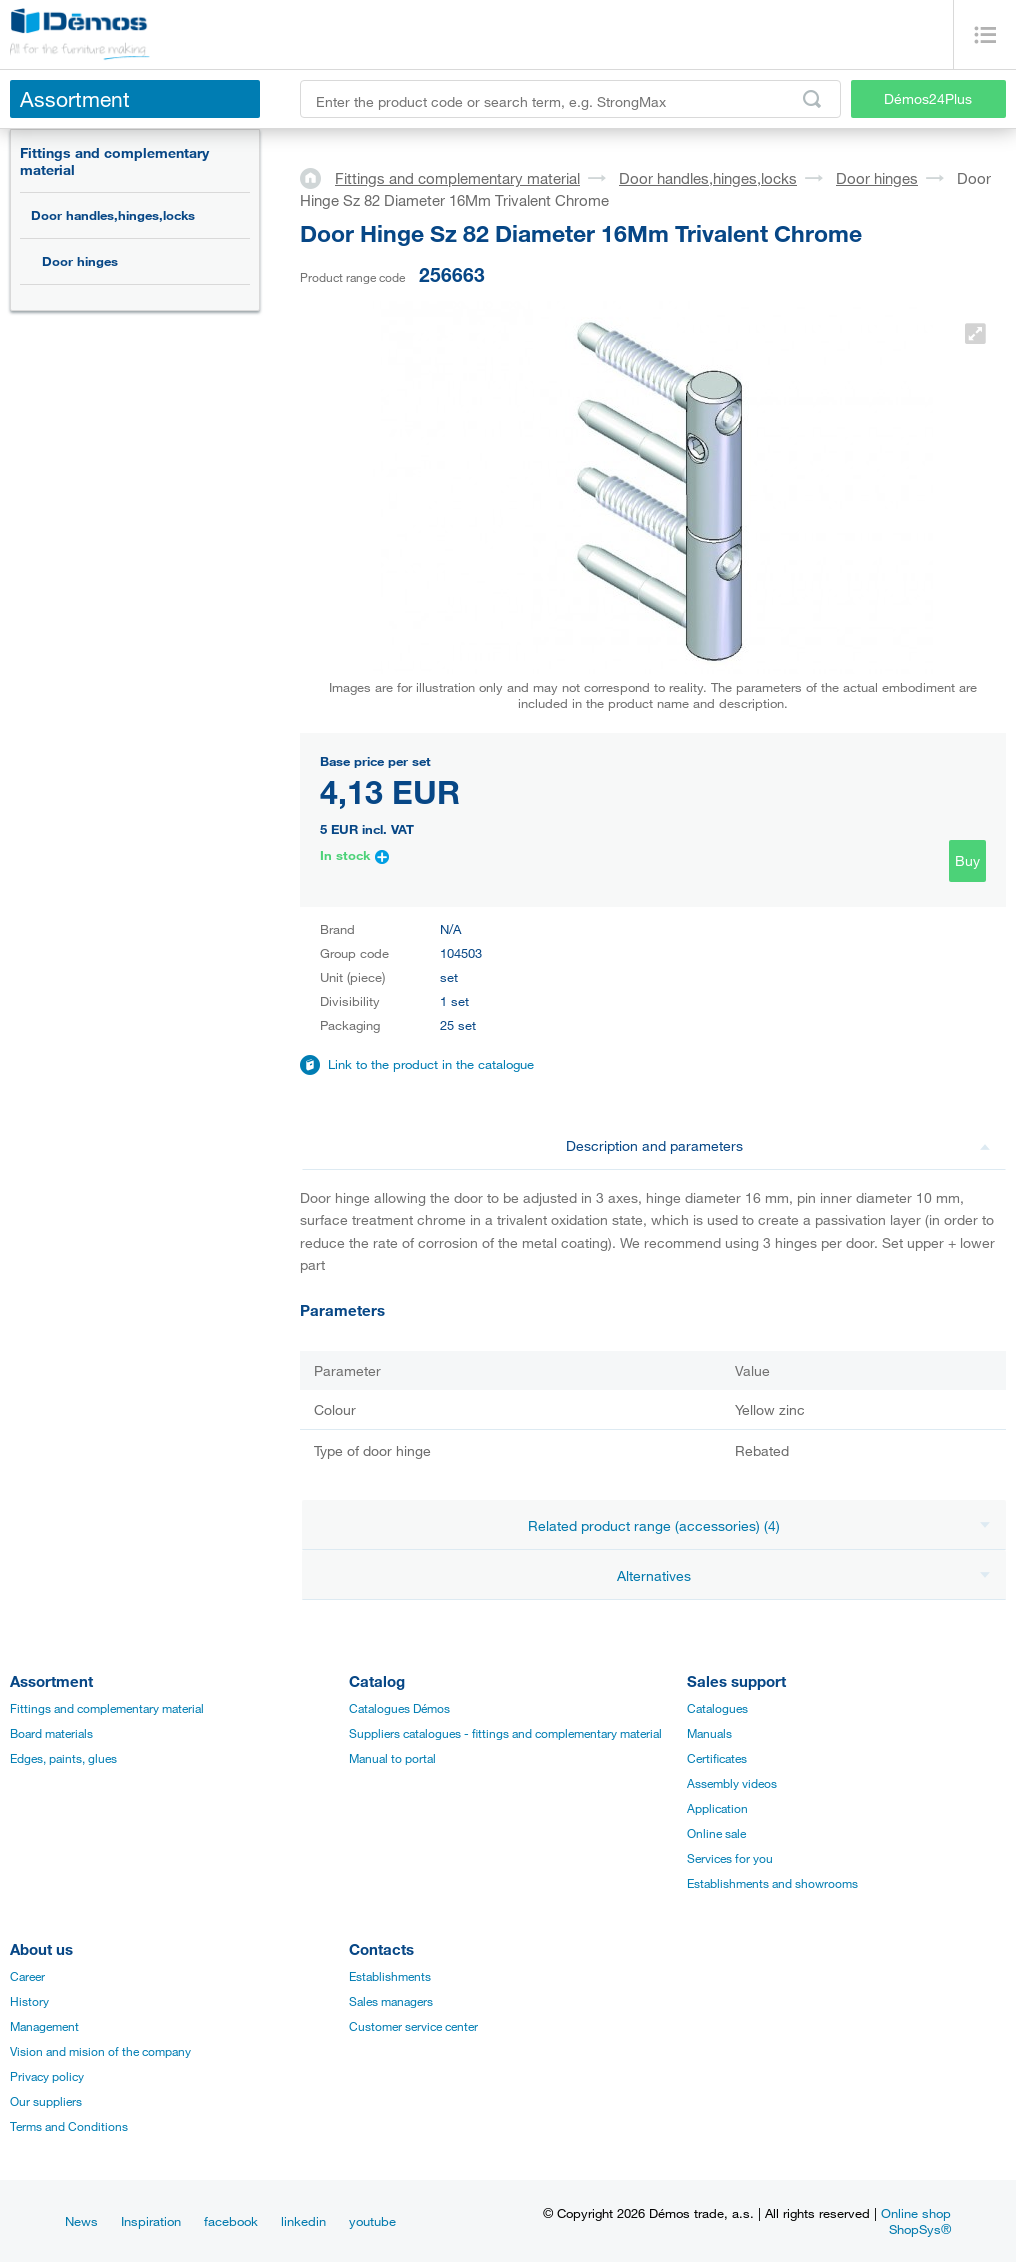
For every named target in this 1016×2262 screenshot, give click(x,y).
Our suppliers (46, 2101)
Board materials (51, 1733)
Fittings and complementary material (114, 161)
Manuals (709, 1733)
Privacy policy (47, 2076)
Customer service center (413, 2026)
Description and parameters (778, 1145)
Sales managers (391, 2001)
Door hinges (80, 261)
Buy (967, 860)
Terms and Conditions (69, 2126)
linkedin (303, 2221)
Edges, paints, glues (63, 1758)
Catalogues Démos (399, 1708)
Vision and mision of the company (100, 2051)
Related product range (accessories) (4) (759, 1525)
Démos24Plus (928, 98)
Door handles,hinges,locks (113, 215)
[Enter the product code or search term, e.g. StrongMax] (570, 99)
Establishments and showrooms (772, 1883)
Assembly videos (732, 1783)
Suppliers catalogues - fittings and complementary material (505, 1733)
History (29, 2001)
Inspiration (151, 2221)
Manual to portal (392, 1758)
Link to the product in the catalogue (431, 1064)
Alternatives (803, 1575)
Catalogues (717, 1708)
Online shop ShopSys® (916, 2221)
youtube (372, 2221)
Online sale (716, 1833)
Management (44, 2026)
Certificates (717, 1758)
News (81, 2221)
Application (717, 1808)
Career (27, 1976)
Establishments (390, 1976)
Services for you (730, 1858)
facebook (231, 2221)
